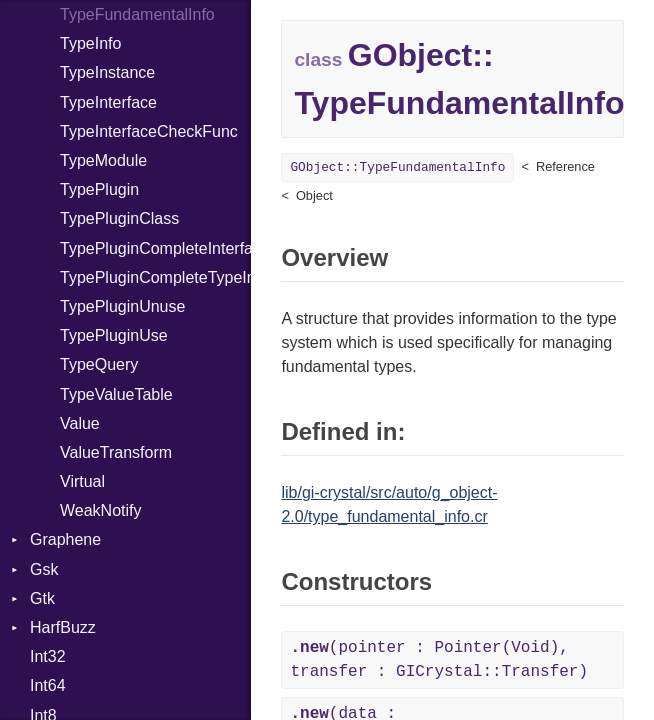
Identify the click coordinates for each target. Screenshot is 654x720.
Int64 (48, 685)
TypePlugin (99, 189)
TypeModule (103, 160)
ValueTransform (116, 452)
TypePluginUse (114, 335)
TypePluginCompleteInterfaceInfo (155, 248)
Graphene (65, 539)
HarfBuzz (63, 627)
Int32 (48, 656)
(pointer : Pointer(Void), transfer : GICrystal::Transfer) (439, 660)
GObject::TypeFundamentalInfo (397, 167)
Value (80, 423)
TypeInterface (108, 102)
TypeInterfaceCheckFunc (149, 131)
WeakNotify (101, 510)
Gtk (42, 598)
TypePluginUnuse (122, 306)
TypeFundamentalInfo (137, 14)
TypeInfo (90, 43)
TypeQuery (99, 364)
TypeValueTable (116, 394)
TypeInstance (107, 72)
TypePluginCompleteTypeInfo (155, 277)
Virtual (82, 481)
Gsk (44, 569)
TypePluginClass (119, 218)
